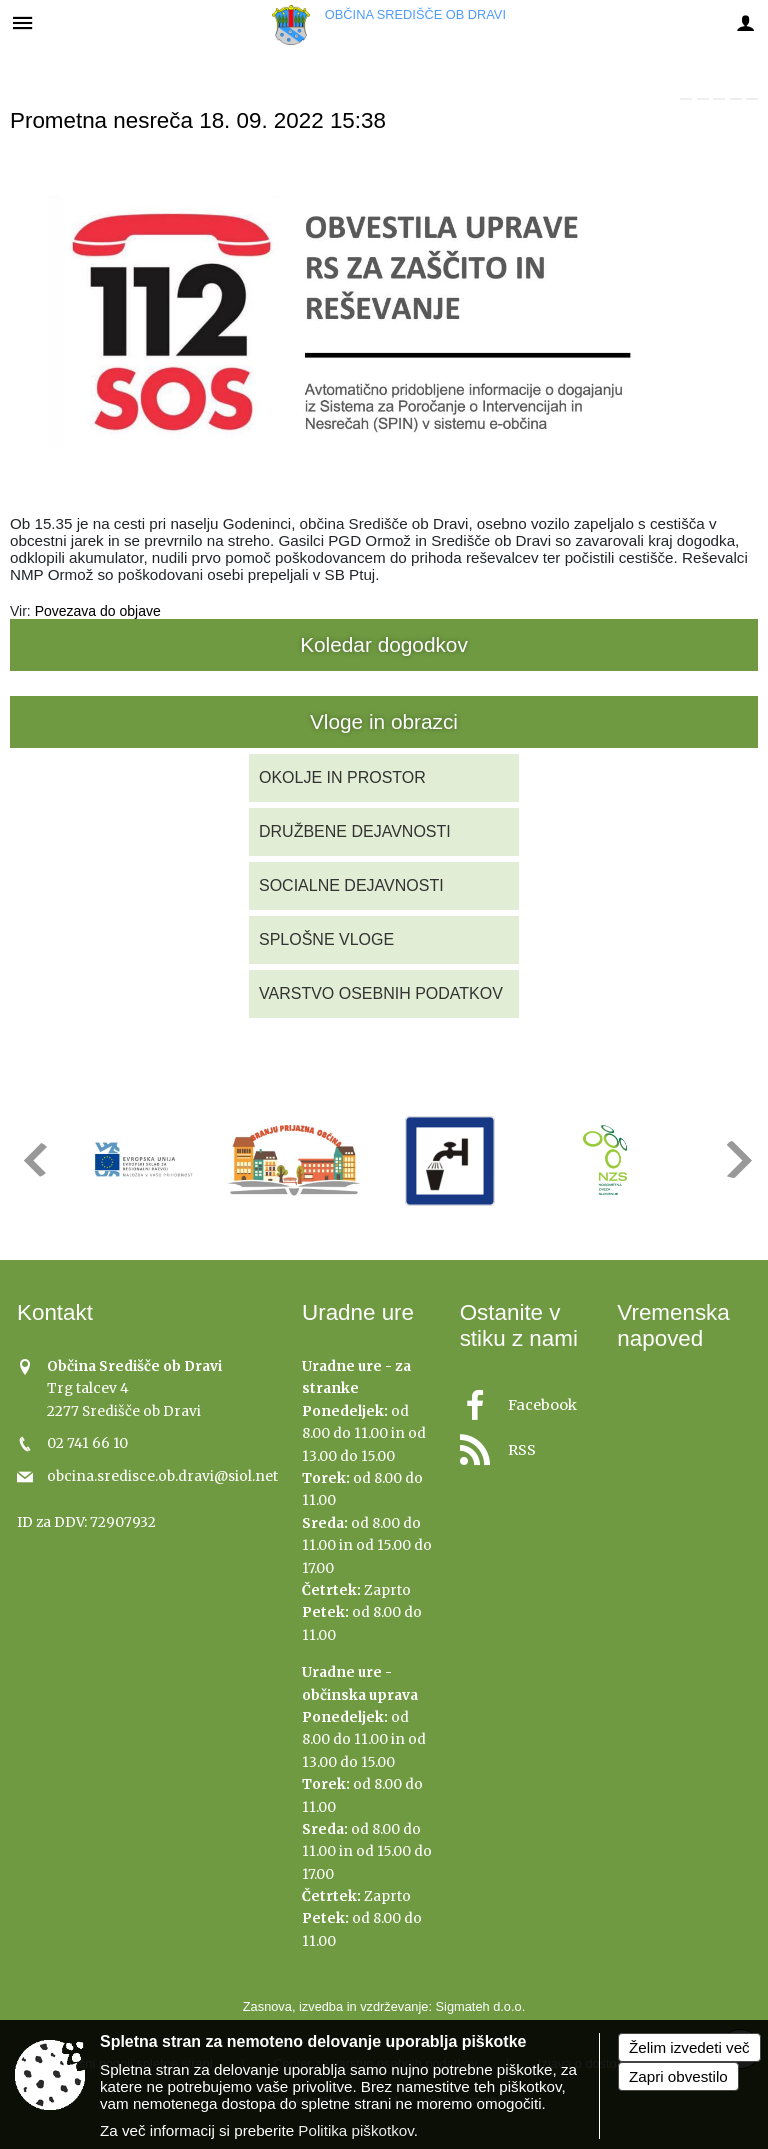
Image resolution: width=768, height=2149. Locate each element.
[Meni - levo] (22, 22)
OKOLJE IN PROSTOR (342, 777)
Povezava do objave (98, 611)
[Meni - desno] (745, 22)
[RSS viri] (527, 1444)
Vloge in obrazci (384, 721)
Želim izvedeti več (689, 2047)
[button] (33, 1159)
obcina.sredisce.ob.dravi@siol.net (162, 1476)
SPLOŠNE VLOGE (326, 939)
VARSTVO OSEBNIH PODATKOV (381, 993)
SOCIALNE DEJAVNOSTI (351, 885)
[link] (686, 99)
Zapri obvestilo (678, 2076)
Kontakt (55, 1312)
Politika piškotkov (355, 2130)
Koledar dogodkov (384, 644)
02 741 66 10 (87, 1443)
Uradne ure (358, 1312)
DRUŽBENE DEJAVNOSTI (355, 831)
